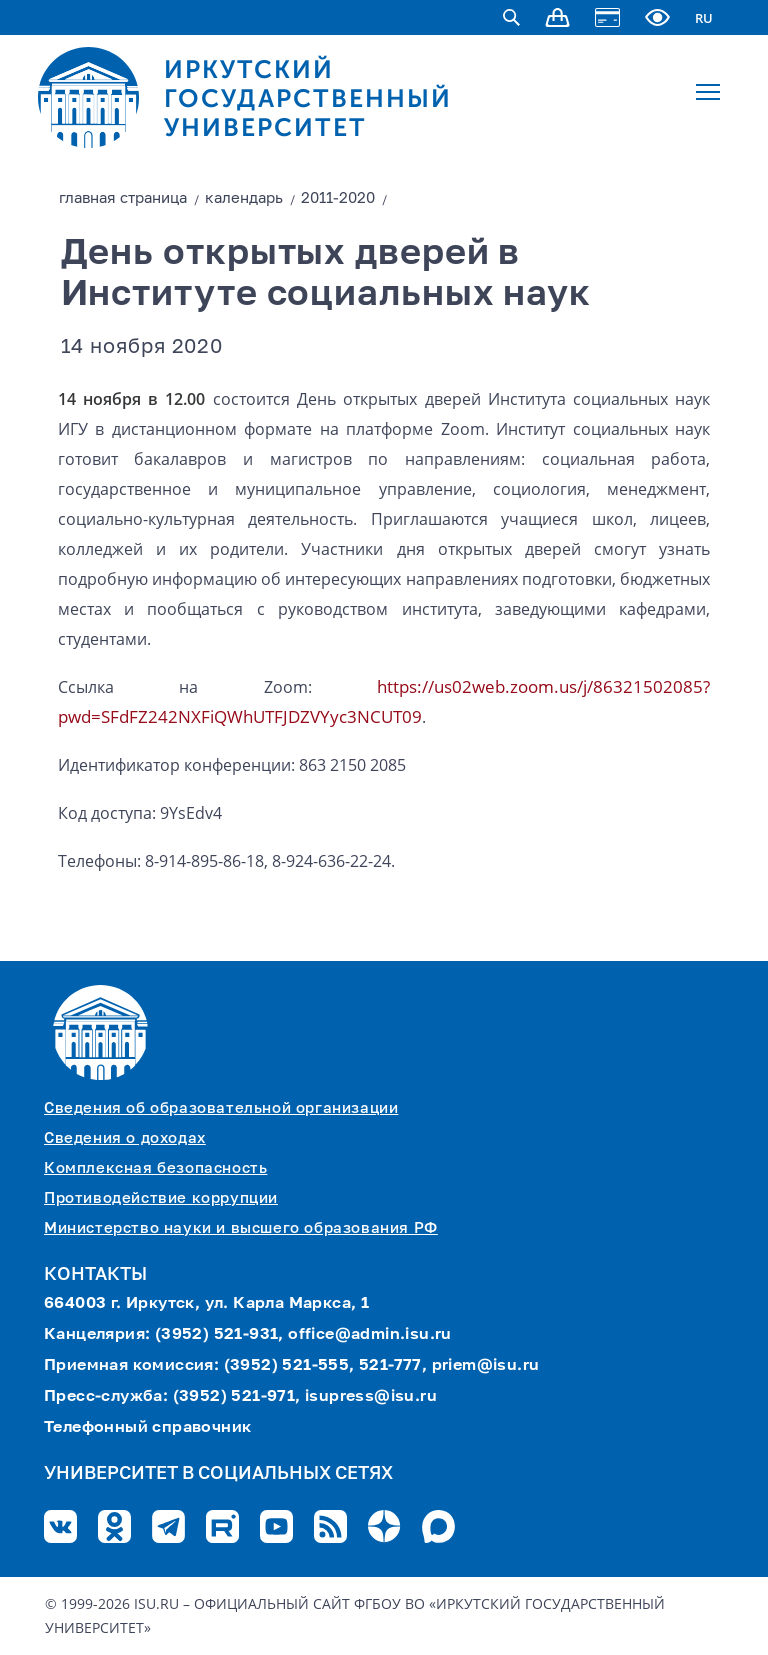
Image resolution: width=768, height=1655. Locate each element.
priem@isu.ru (486, 1366)
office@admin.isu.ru (370, 1335)
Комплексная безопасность (155, 1168)
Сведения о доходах (125, 1138)
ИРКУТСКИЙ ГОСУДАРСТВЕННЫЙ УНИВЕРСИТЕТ (308, 98)
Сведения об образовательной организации (221, 1108)
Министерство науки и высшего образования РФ (241, 1228)
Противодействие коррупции (161, 1198)
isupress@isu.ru (371, 1397)
